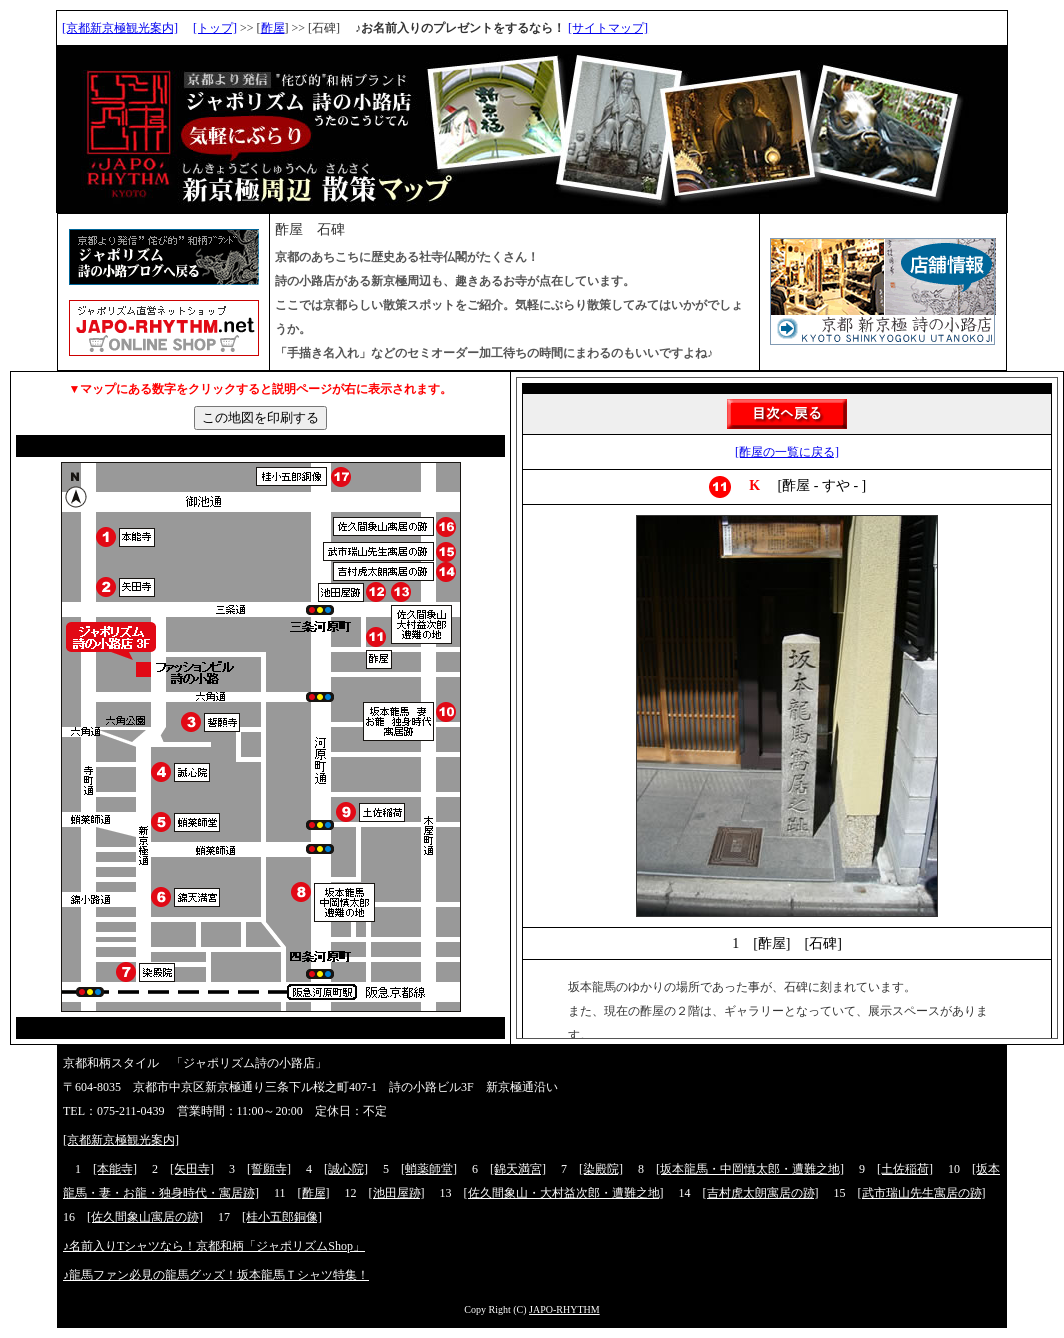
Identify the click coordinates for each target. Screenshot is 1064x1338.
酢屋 (273, 28)
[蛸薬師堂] (429, 1169)
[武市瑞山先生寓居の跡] (922, 1193)
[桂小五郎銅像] (282, 1217)
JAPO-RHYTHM (564, 1309)
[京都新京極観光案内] (120, 28)
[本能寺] (115, 1169)
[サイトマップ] (608, 28)
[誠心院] (346, 1169)
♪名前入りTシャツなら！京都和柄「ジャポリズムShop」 (214, 1246)
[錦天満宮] (518, 1169)
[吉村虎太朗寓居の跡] (761, 1193)
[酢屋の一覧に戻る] (787, 452)
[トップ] (215, 28)
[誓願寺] (269, 1169)
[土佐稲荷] (905, 1169)
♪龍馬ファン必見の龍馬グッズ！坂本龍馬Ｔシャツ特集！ (216, 1275)
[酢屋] (314, 1193)
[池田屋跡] (397, 1193)
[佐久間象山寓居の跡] (145, 1217)
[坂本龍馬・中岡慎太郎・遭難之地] (750, 1169)
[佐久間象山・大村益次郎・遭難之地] (564, 1193)
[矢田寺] (192, 1169)
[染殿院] (601, 1169)
